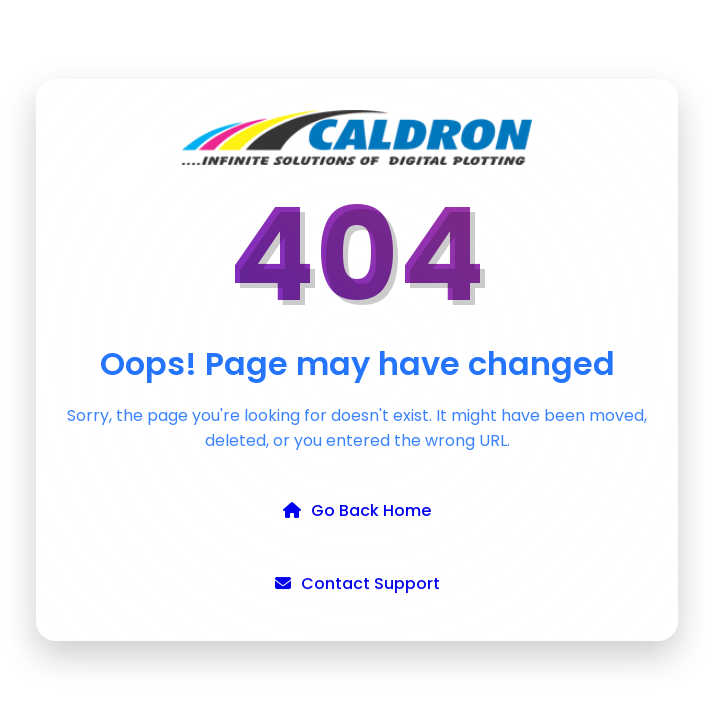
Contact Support (357, 583)
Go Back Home (357, 510)
